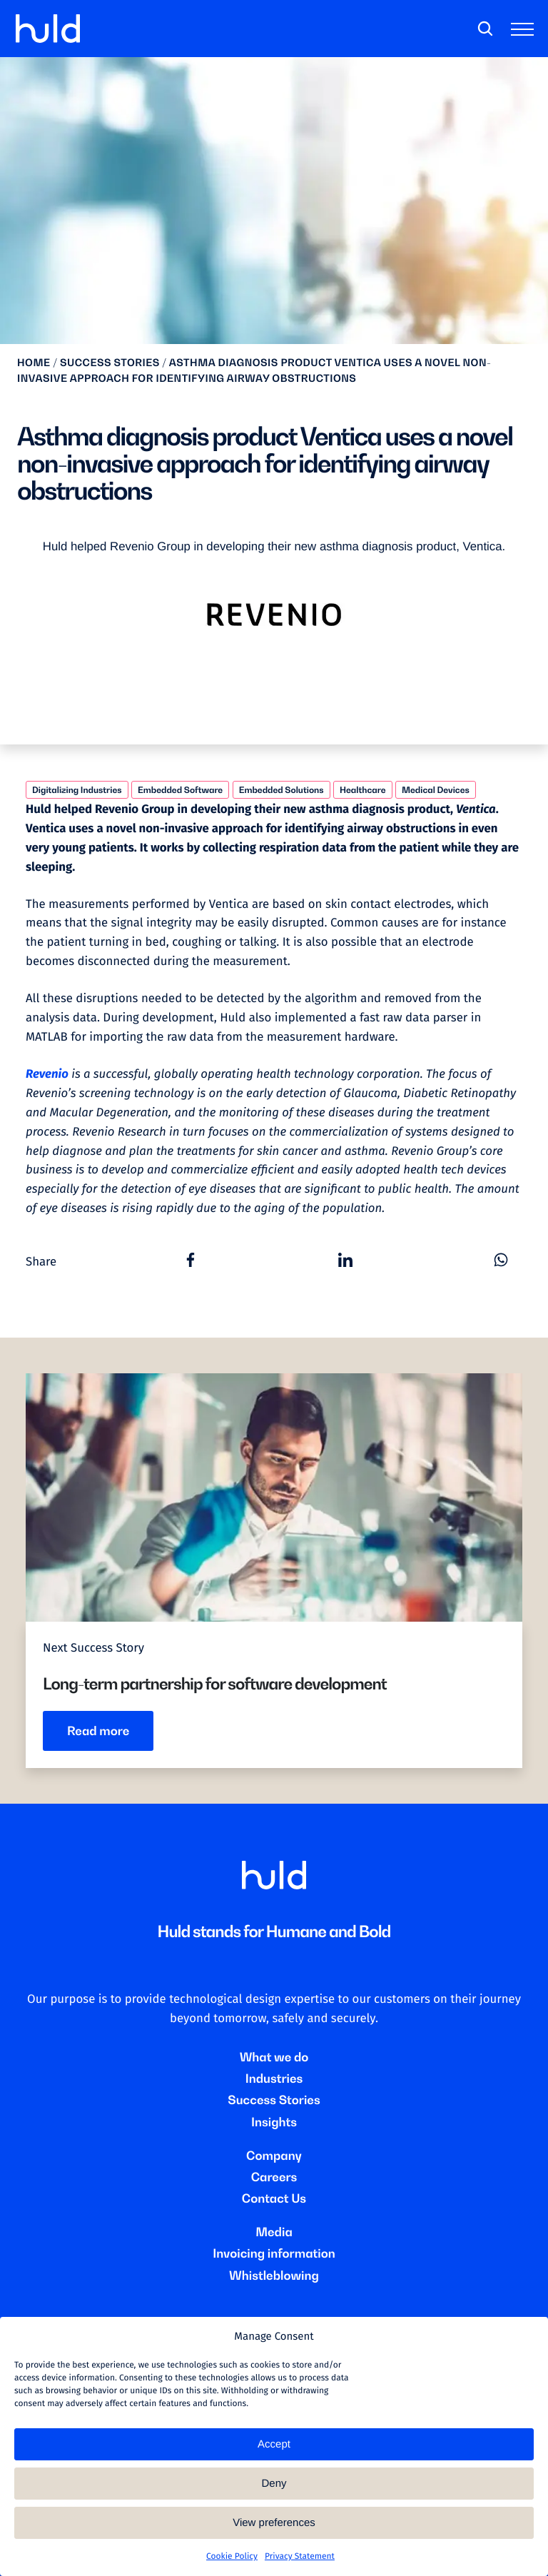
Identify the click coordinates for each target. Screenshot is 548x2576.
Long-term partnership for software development (215, 1684)
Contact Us (274, 2198)
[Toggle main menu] (525, 31)
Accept (274, 2444)
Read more (98, 1731)
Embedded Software (180, 789)
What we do (274, 2057)
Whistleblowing (274, 2275)
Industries (274, 2078)
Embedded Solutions (281, 789)
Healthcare (363, 789)
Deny (273, 2483)
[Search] (485, 29)
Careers (274, 2177)
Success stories (110, 363)
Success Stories (274, 2100)
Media (274, 2232)
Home (34, 363)
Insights (274, 2122)
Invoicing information (274, 2253)
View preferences (274, 2523)
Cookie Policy (232, 2557)
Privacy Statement (300, 2557)
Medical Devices (436, 789)
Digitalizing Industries (77, 789)
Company (274, 2155)
